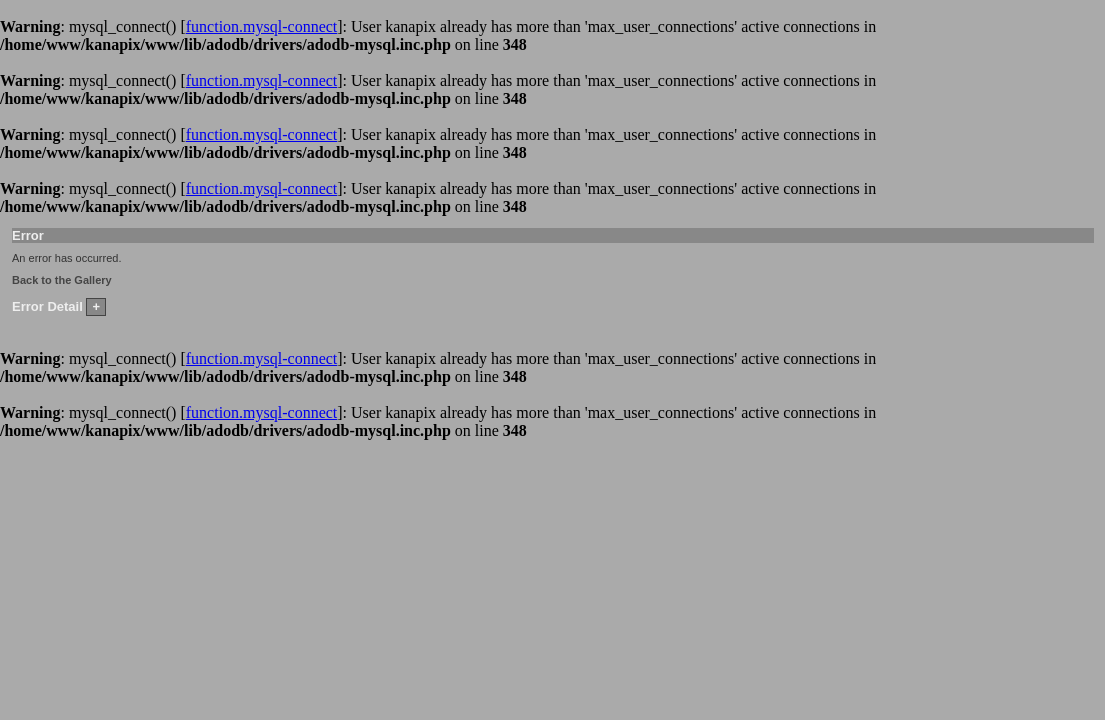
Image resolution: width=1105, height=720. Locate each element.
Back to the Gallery (62, 280)
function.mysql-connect (262, 26)
